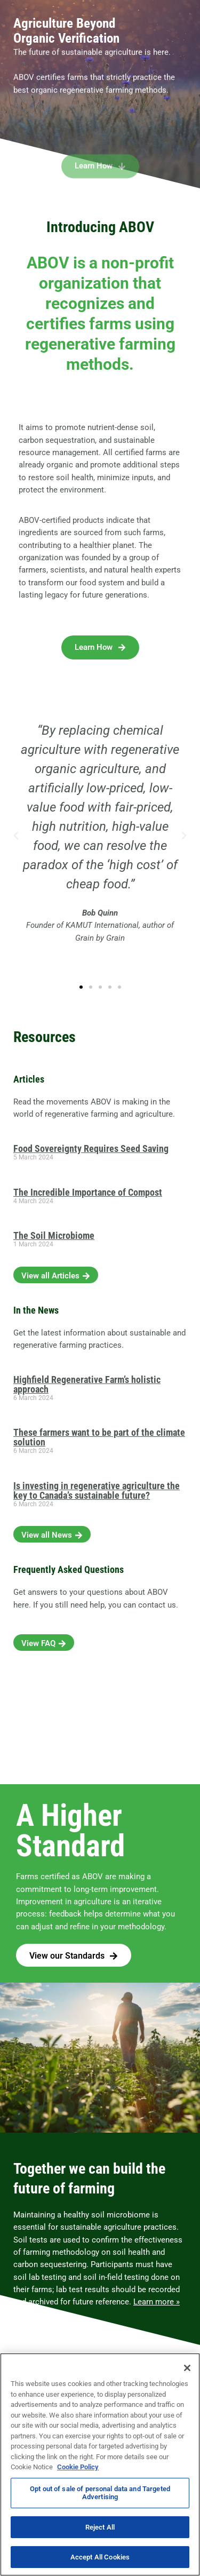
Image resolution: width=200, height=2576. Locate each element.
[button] (16, 835)
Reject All (100, 2527)
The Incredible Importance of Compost (87, 1192)
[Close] (187, 2368)
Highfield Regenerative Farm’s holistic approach (87, 1384)
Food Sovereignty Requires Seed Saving (91, 1148)
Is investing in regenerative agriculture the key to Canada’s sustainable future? (96, 1490)
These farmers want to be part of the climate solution (99, 1437)
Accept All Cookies (100, 2557)
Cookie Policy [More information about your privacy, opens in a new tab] (78, 2467)
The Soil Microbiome (53, 1235)
